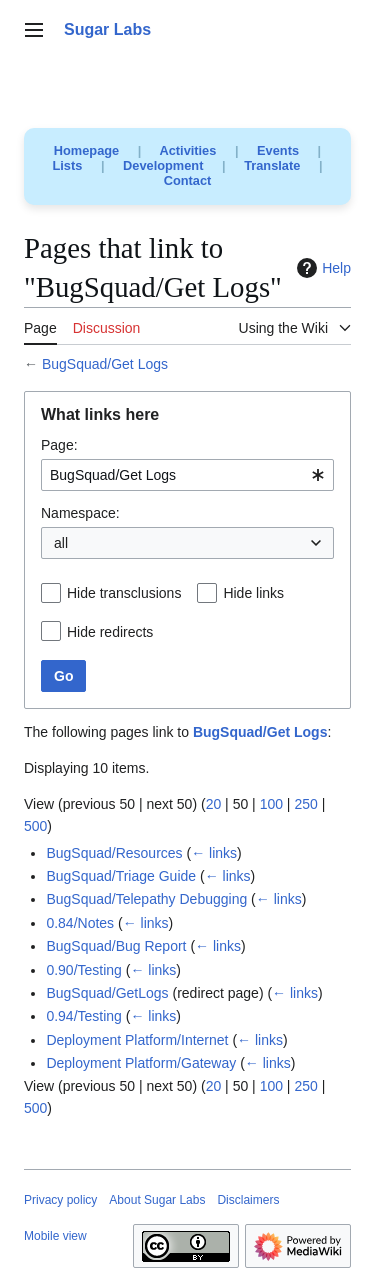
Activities (187, 150)
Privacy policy (60, 1200)
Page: (59, 445)
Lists (68, 165)
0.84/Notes (80, 923)
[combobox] (187, 475)
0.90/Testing (84, 970)
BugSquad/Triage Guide (121, 876)
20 (214, 804)
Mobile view (55, 1236)
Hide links (253, 593)
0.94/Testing (84, 1016)
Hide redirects (110, 632)
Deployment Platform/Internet (137, 1040)
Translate (272, 165)
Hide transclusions (124, 593)
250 (305, 804)
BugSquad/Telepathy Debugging (146, 899)
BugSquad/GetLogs (107, 993)
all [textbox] (61, 543)
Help (321, 268)
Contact (188, 180)
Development (163, 165)
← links (214, 853)
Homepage (86, 150)
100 (271, 804)
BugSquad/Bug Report (116, 946)
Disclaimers (248, 1200)
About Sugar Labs (157, 1200)
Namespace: (80, 513)
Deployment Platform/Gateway (141, 1063)
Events (278, 150)
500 (35, 826)
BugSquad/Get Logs (105, 364)
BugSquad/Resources (114, 853)
